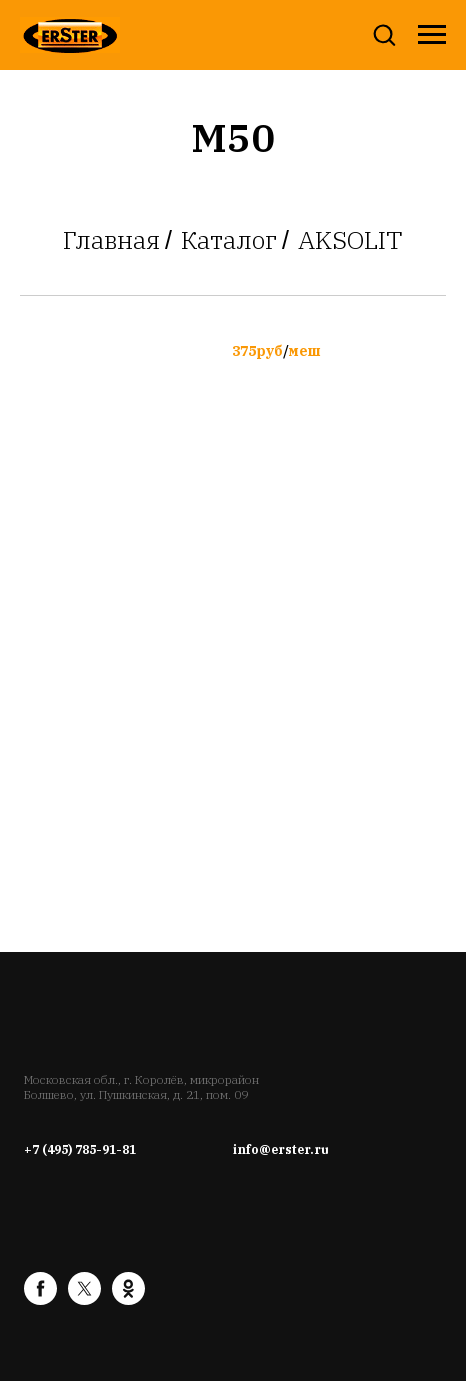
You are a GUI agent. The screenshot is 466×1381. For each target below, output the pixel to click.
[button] (384, 34)
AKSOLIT (350, 240)
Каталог (229, 240)
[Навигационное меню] (432, 35)
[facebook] (40, 1299)
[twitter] (84, 1299)
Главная (111, 240)
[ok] (128, 1299)
